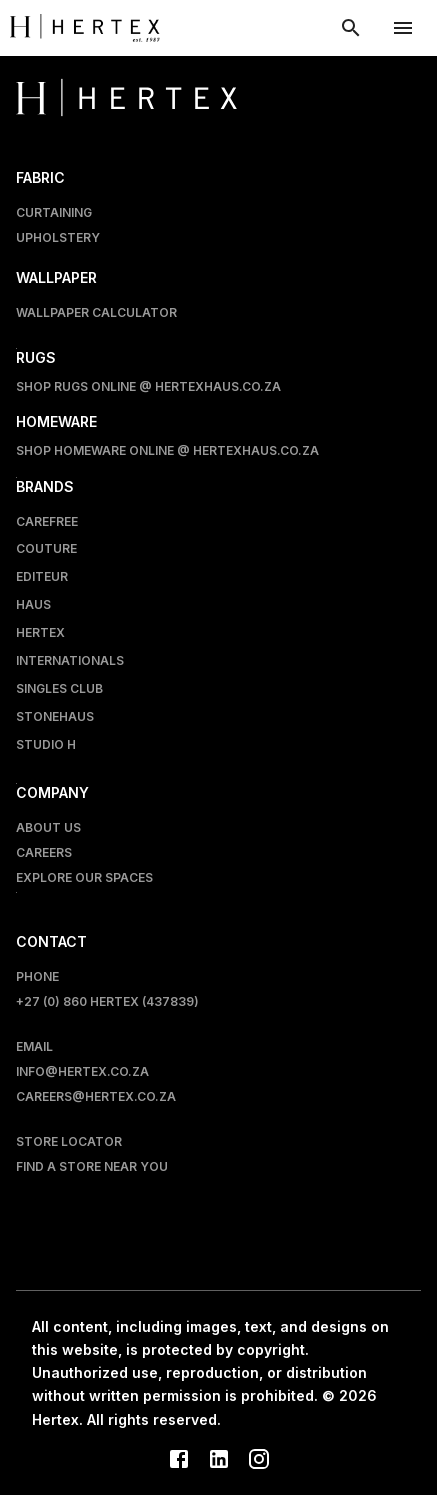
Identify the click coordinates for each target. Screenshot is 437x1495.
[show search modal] (351, 28)
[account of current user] (403, 28)
